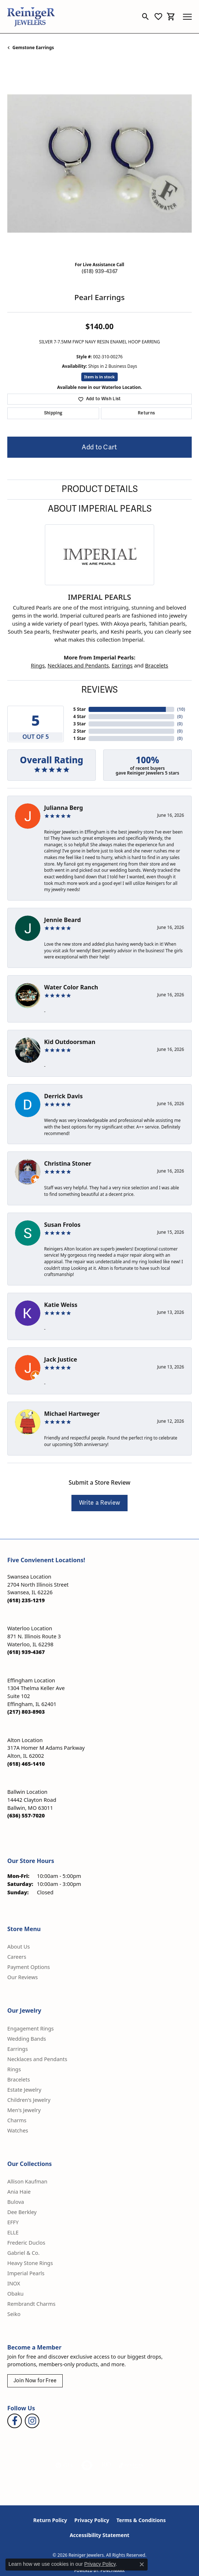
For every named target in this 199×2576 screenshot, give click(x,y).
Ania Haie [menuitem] (19, 2191)
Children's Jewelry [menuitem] (28, 2099)
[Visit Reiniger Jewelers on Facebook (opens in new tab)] (14, 2421)
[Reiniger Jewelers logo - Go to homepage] (31, 16)
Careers (16, 1956)
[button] (145, 16)
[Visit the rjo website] (106, 2465)
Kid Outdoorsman (69, 1042)
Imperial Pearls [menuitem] (25, 2273)
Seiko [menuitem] (13, 2314)
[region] (99, 163)
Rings (38, 665)
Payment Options (28, 1966)
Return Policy (50, 2520)
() (180, 709)
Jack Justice (60, 1359)
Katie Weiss (60, 1305)
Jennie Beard (62, 920)
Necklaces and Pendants (78, 665)
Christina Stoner (67, 1163)
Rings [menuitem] (14, 2069)
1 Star (79, 738)
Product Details (100, 489)
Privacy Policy (91, 2520)
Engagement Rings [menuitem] (30, 2028)
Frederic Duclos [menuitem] (26, 2242)
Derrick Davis (63, 1096)
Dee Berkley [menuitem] (21, 2212)
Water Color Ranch (71, 987)
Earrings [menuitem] (17, 2048)
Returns (146, 413)
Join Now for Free (34, 2381)
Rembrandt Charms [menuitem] (31, 2303)
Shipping (53, 413)
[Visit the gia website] (64, 2465)
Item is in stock (99, 376)
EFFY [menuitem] (13, 2222)
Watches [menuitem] (17, 2130)
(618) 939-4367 (99, 271)
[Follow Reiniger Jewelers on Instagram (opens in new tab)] (32, 2421)
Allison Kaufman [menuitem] (27, 2181)
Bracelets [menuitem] (18, 2079)
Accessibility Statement (99, 2535)
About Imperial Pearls (100, 509)
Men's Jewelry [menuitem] (24, 2110)
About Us (18, 1946)
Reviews (99, 690)
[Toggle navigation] (187, 17)
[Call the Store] (26, 1600)
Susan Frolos (62, 1225)
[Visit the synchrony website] (131, 2465)
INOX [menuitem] (13, 2283)
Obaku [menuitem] (15, 2293)
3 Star (79, 724)
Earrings (122, 665)
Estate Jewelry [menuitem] (24, 2089)
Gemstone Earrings (33, 47)
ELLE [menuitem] (13, 2232)
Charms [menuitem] (16, 2120)
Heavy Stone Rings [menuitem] (30, 2263)
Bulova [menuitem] (15, 2201)
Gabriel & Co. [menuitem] (23, 2252)
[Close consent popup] (142, 2564)
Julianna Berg (63, 808)
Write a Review (99, 1502)
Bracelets (156, 665)
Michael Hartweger (72, 1414)
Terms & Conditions (140, 2520)
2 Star (79, 731)
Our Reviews (22, 1977)
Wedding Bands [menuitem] (26, 2038)
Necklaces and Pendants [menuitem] (37, 2059)
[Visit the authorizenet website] (87, 2465)
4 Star (79, 716)
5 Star (79, 709)
